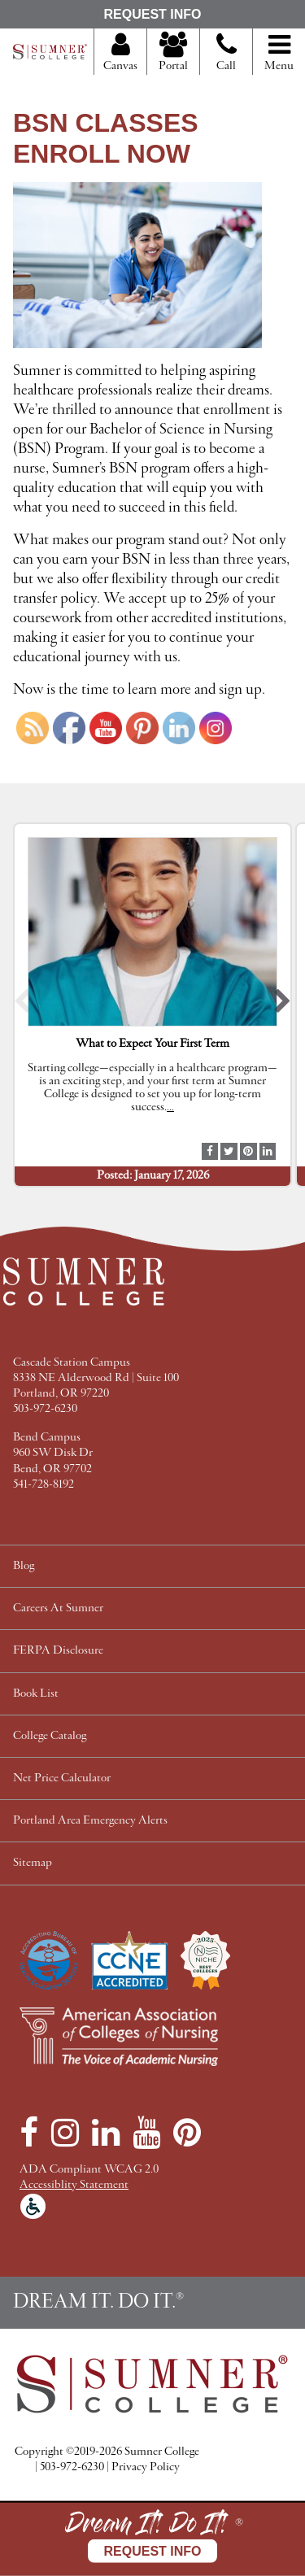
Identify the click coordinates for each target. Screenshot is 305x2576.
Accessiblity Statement (74, 2185)
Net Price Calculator (62, 1778)
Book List (36, 1694)
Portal (173, 53)
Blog (23, 1566)
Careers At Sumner (58, 1608)
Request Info (152, 14)
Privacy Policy (145, 2467)
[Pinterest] (187, 2132)
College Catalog (49, 1736)
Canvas (120, 53)
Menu (279, 53)
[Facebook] (29, 2132)
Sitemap (32, 1863)
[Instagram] (65, 2132)
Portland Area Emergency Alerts (90, 1820)
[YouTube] (146, 2132)
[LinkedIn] (106, 2132)
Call (226, 58)
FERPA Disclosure (58, 1650)
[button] (22, 1005)
